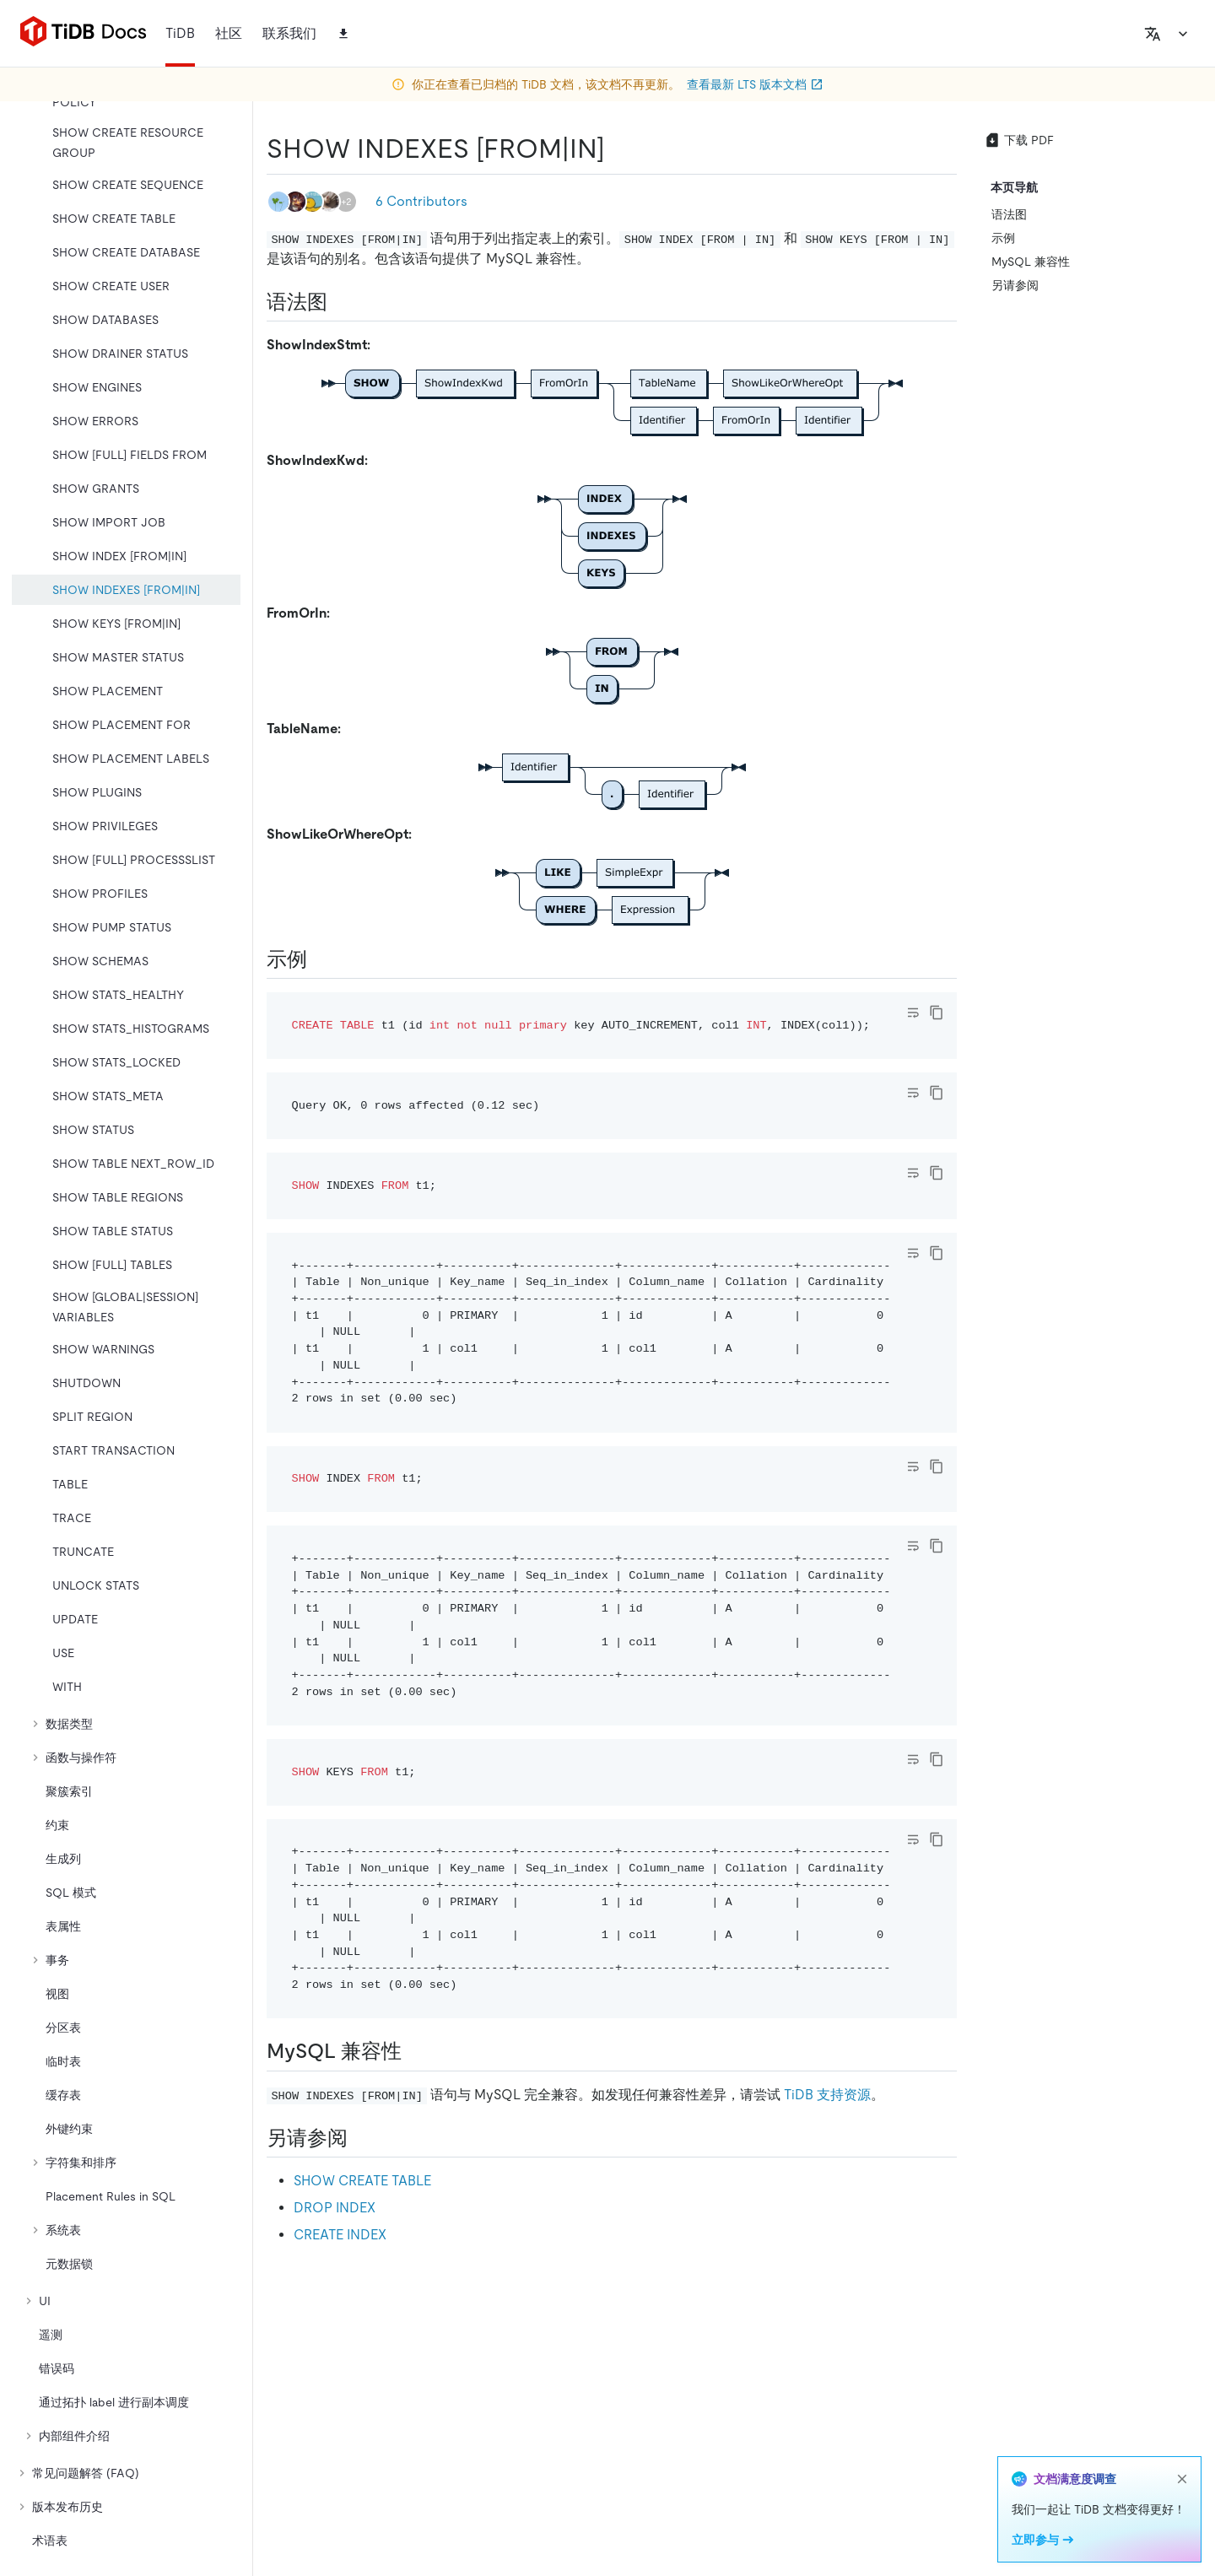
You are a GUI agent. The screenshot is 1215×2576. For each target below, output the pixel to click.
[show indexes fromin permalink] (618, 148)
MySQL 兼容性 (1030, 261)
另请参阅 (1015, 285)
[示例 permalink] (320, 959)
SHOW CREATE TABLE (362, 2181)
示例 (1003, 238)
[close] (1182, 2479)
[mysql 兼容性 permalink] (415, 2051)
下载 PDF (1019, 140)
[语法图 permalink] (341, 302)
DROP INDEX (334, 2208)
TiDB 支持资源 (827, 2095)
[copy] (936, 1012)
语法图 (1009, 214)
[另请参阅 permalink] (361, 2138)
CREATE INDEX (340, 2235)
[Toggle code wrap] (913, 1012)
